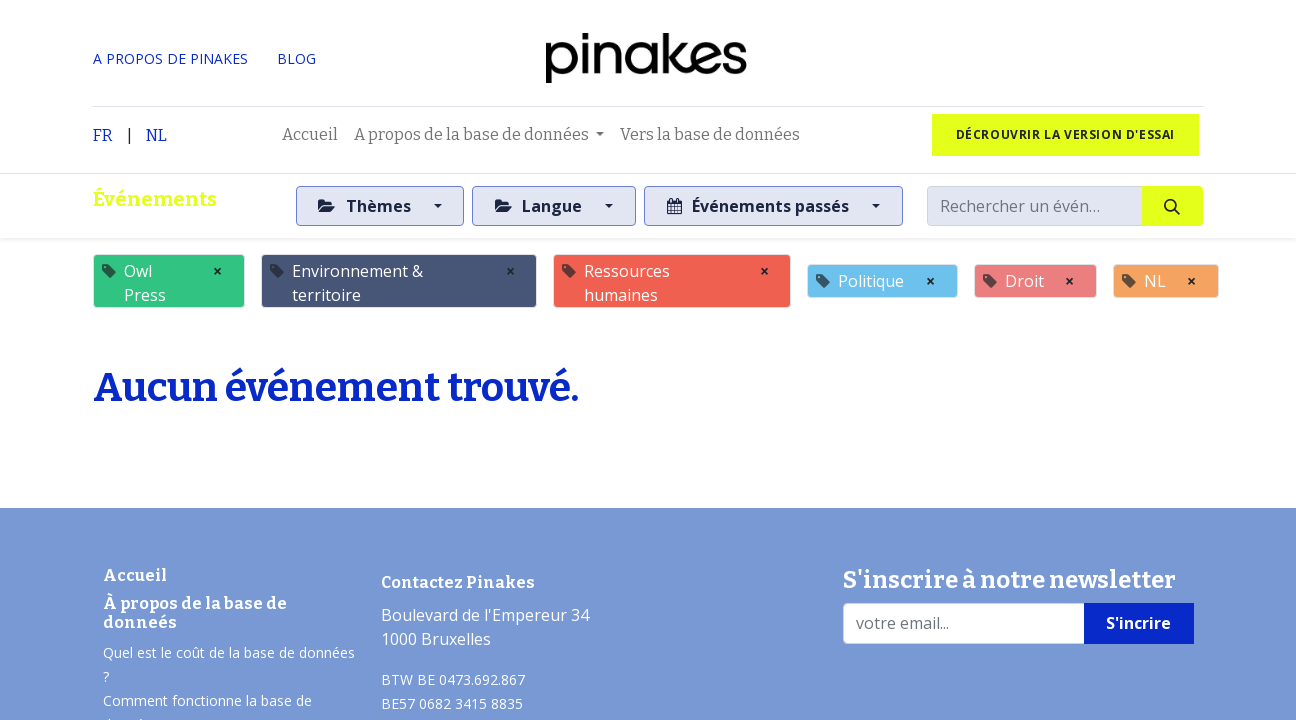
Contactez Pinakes (458, 582)
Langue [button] (540, 206)
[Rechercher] (1172, 206)
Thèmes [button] (366, 206)
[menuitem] (310, 135)
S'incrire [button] (1138, 623)
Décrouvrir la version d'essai (1065, 134)
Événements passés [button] (760, 206)
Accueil (135, 575)
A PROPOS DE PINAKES (170, 58)
